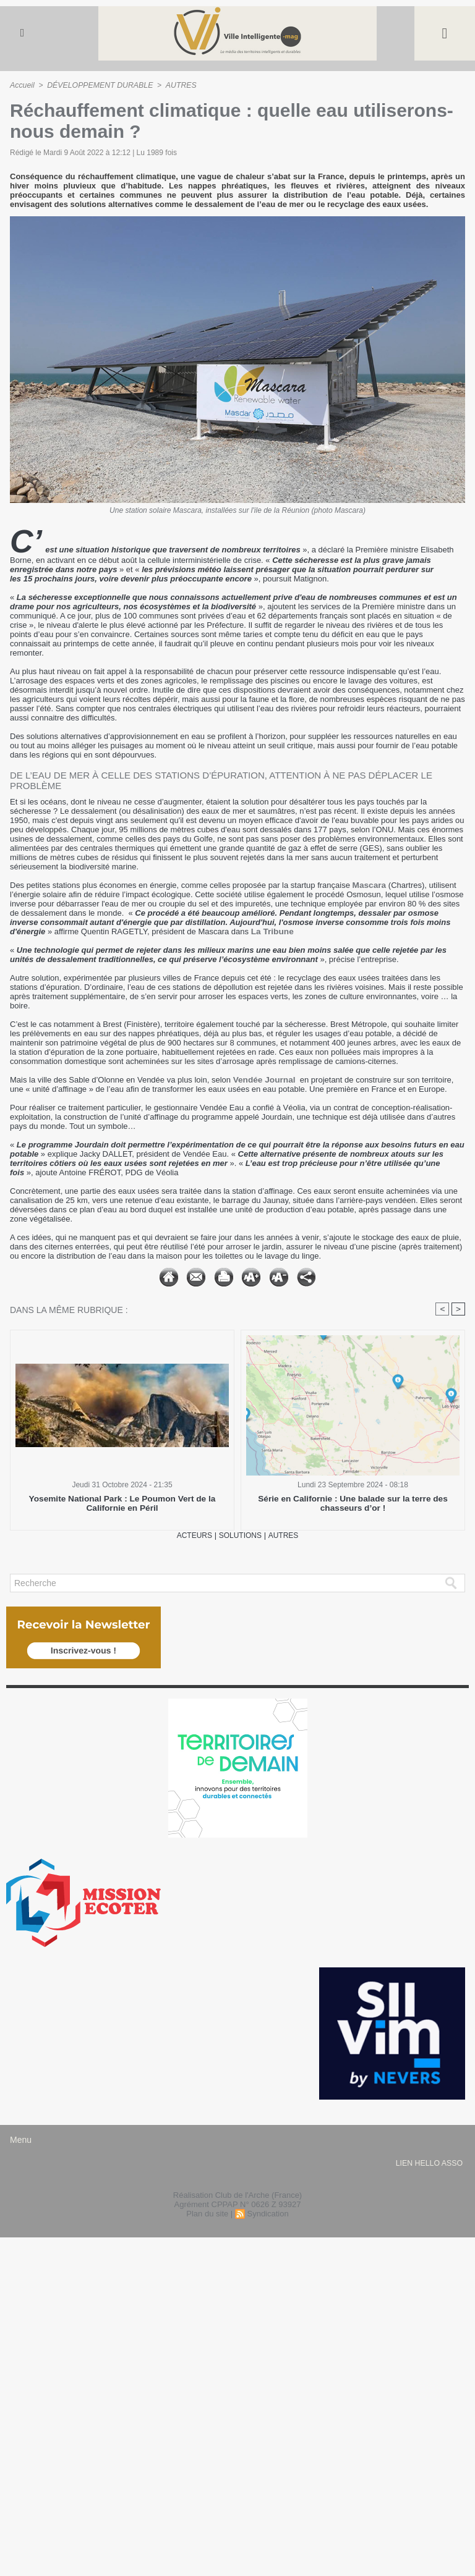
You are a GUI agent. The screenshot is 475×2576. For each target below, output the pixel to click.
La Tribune (271, 931)
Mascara (369, 885)
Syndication (267, 2214)
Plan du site (207, 2214)
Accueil (22, 85)
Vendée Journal (263, 1079)
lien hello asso (428, 2164)
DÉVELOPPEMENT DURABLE (98, 85)
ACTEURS (192, 1535)
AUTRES (177, 85)
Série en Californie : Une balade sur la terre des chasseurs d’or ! (353, 1504)
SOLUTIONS (240, 1535)
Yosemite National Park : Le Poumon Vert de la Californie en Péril (122, 1504)
